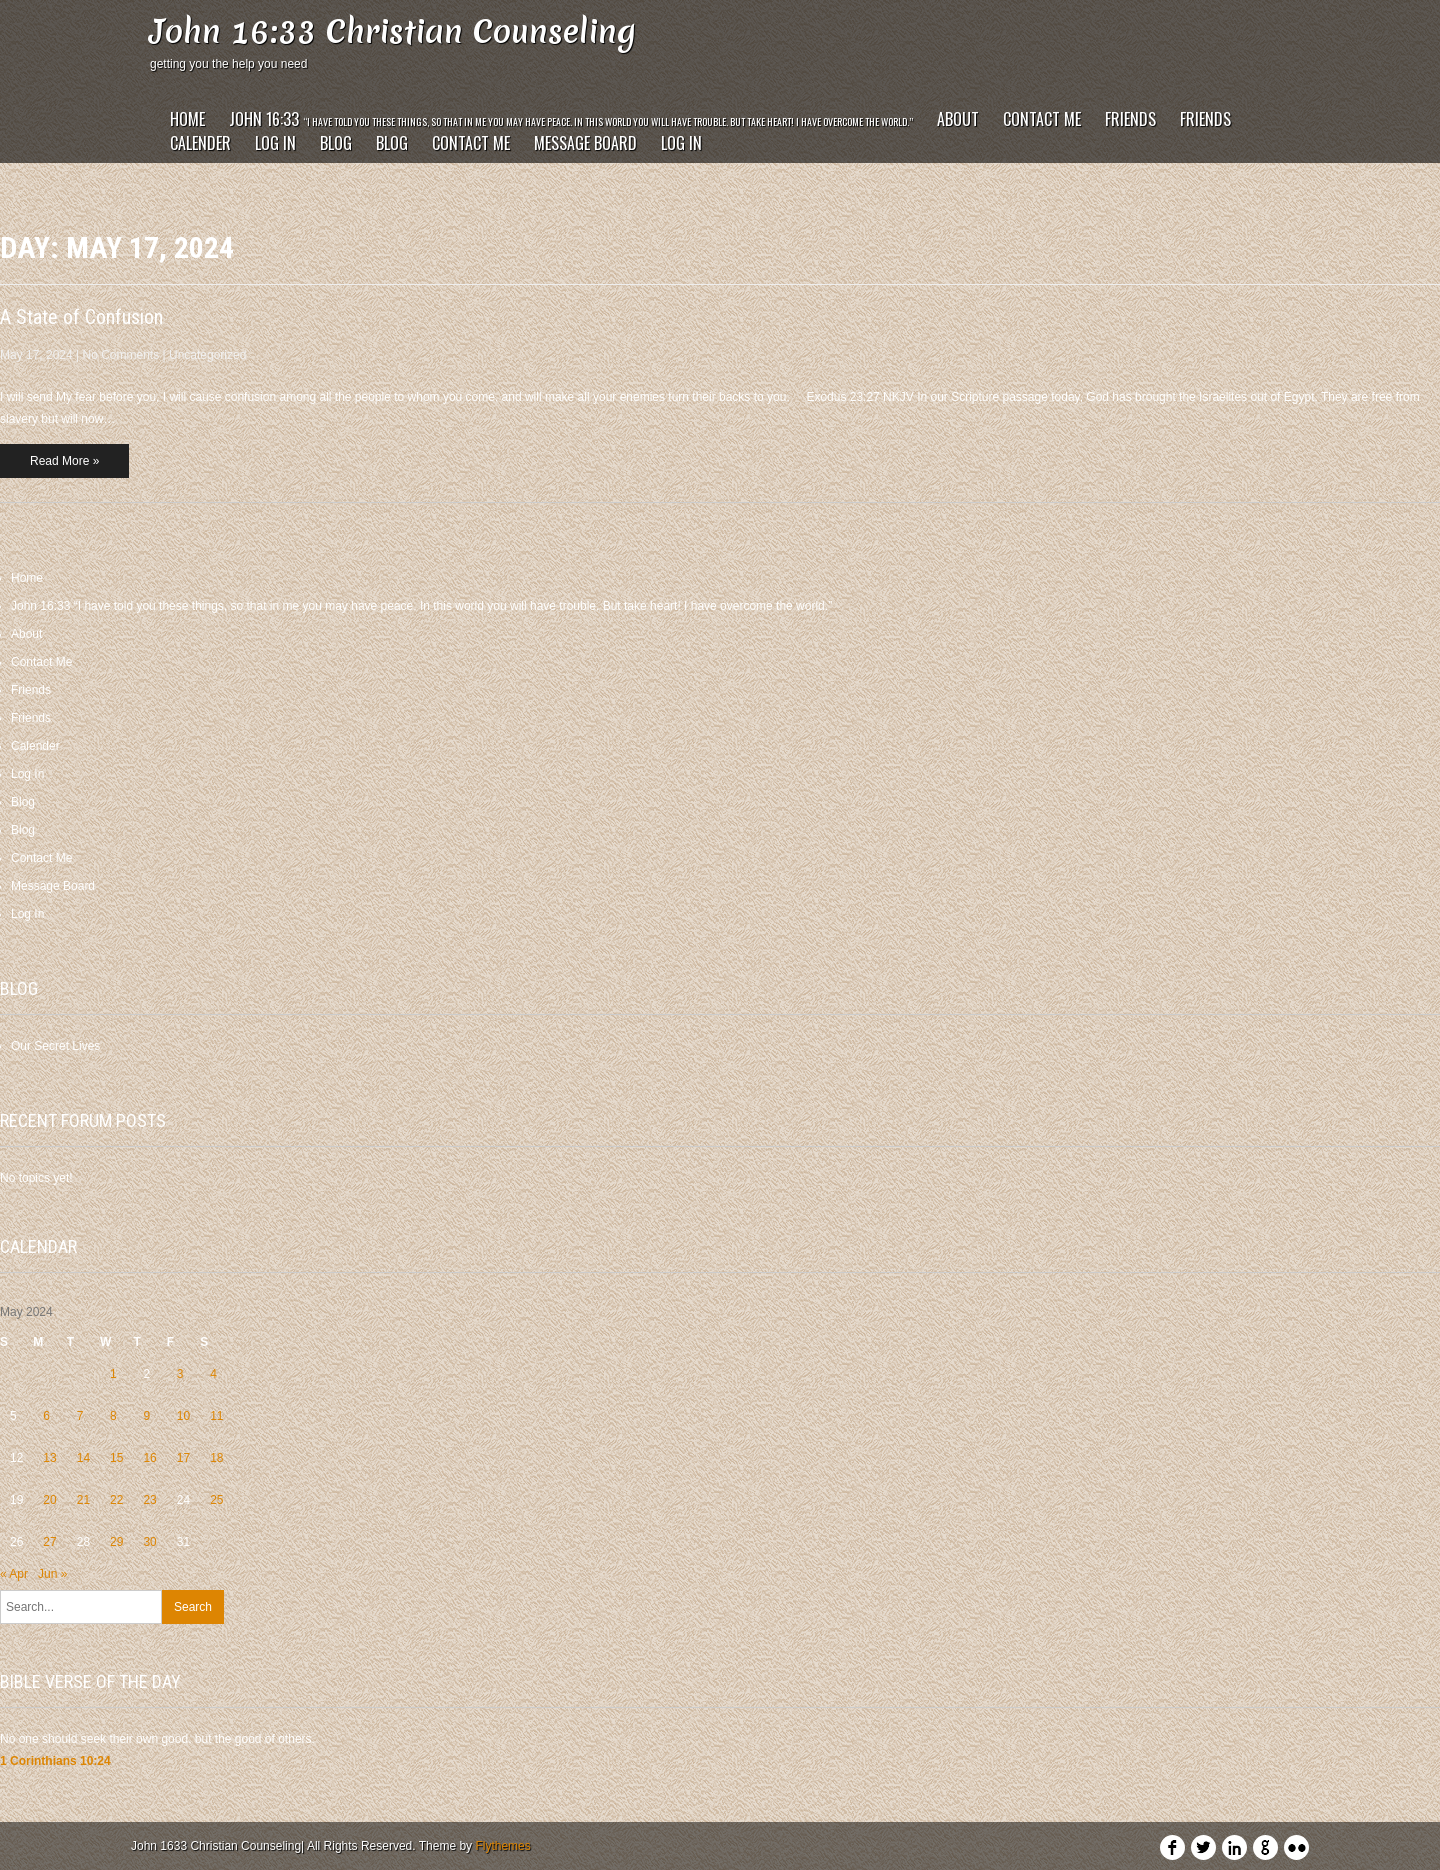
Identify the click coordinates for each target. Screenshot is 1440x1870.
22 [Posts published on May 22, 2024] (116, 1500)
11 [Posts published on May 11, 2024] (216, 1416)
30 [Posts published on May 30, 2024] (149, 1542)
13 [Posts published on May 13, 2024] (49, 1458)
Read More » (64, 461)
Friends (1130, 119)
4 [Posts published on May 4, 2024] (213, 1374)
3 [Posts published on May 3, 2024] (180, 1374)
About (958, 119)
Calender (200, 143)
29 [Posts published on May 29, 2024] (116, 1542)
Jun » (52, 1574)
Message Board (585, 143)
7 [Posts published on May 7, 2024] (80, 1416)
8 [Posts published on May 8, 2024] (113, 1416)
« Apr (14, 1574)
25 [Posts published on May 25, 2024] (216, 1500)
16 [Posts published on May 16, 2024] (149, 1458)
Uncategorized (207, 355)
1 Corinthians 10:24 (55, 1761)
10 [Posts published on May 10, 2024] (183, 1416)
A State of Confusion (81, 317)
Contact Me (1042, 119)
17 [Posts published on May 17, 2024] (183, 1458)
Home (187, 119)
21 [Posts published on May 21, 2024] (83, 1500)
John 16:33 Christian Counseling (393, 31)
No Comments (121, 355)
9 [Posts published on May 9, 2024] (146, 1416)
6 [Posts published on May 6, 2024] (46, 1416)
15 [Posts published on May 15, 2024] (116, 1458)
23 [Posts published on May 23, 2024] (149, 1500)
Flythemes (502, 1846)
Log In (275, 143)
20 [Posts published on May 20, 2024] (49, 1500)
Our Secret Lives (55, 1046)
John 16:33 (571, 119)
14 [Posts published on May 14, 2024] (83, 1458)
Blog (336, 143)
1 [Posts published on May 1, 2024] (113, 1374)
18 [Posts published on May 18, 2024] (216, 1458)
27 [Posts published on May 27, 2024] (49, 1542)
